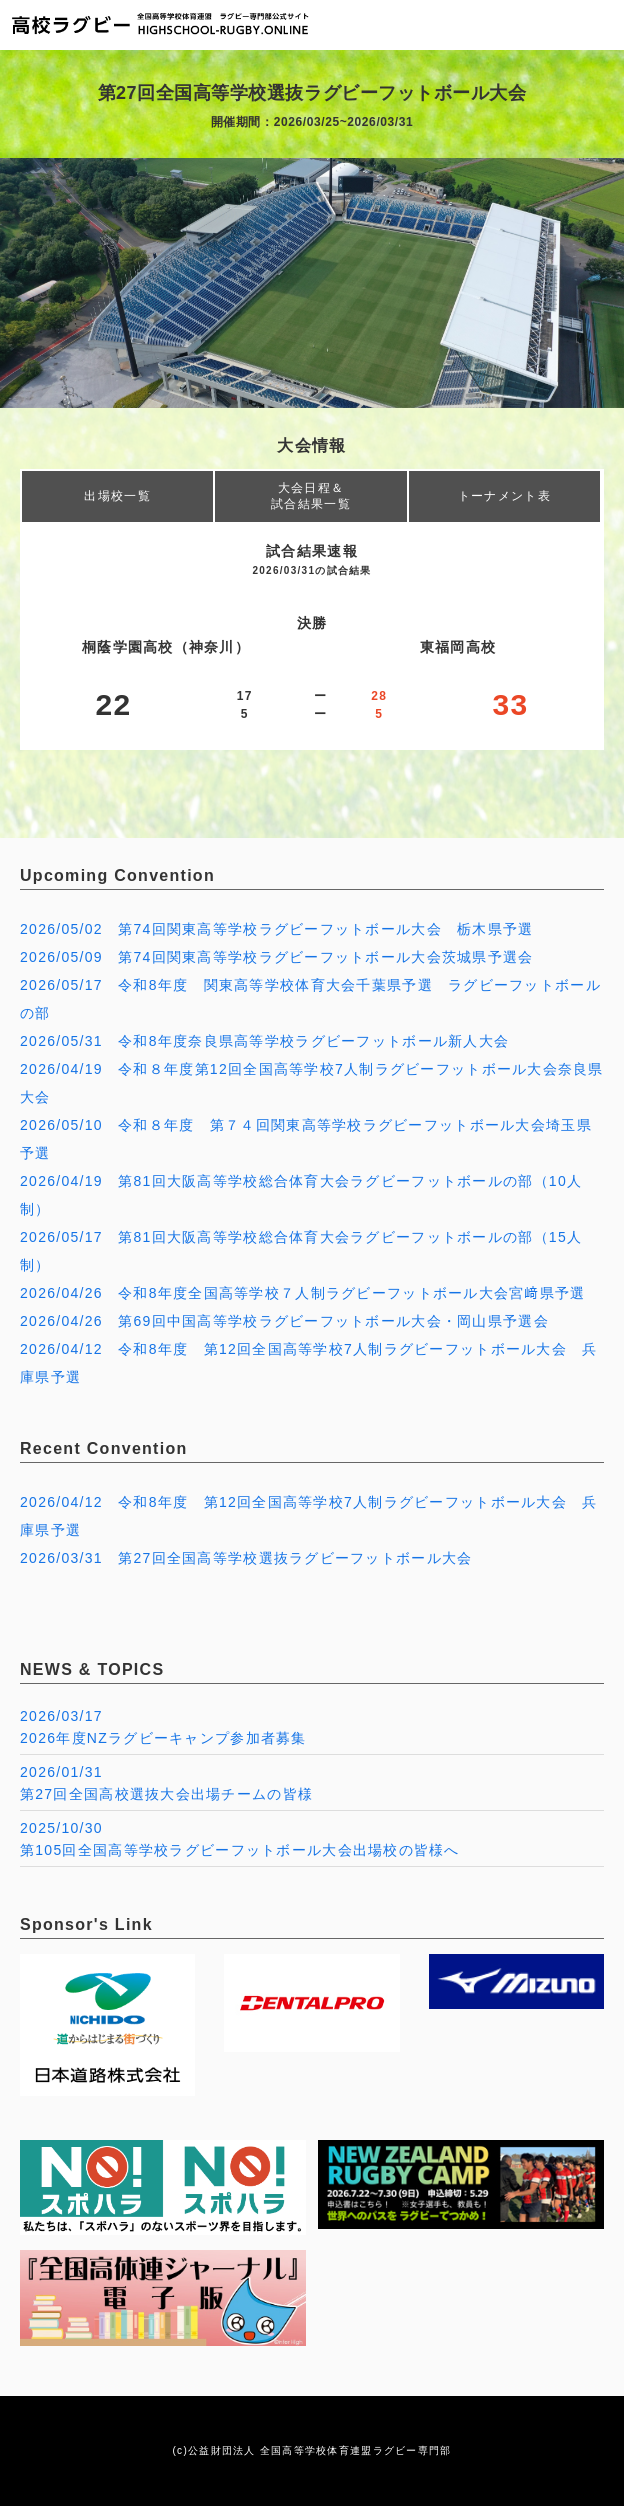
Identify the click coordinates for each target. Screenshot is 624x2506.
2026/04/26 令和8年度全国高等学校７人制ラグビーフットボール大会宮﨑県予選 (303, 1293)
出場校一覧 (117, 496)
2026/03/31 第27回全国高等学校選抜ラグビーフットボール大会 (246, 1558)
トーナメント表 (504, 496)
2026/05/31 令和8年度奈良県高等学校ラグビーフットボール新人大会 (264, 1041)
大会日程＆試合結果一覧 (311, 496)
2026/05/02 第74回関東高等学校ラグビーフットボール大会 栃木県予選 (277, 929)
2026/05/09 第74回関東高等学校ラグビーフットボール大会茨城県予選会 (277, 957)
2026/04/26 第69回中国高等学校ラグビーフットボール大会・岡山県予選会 (284, 1321)
